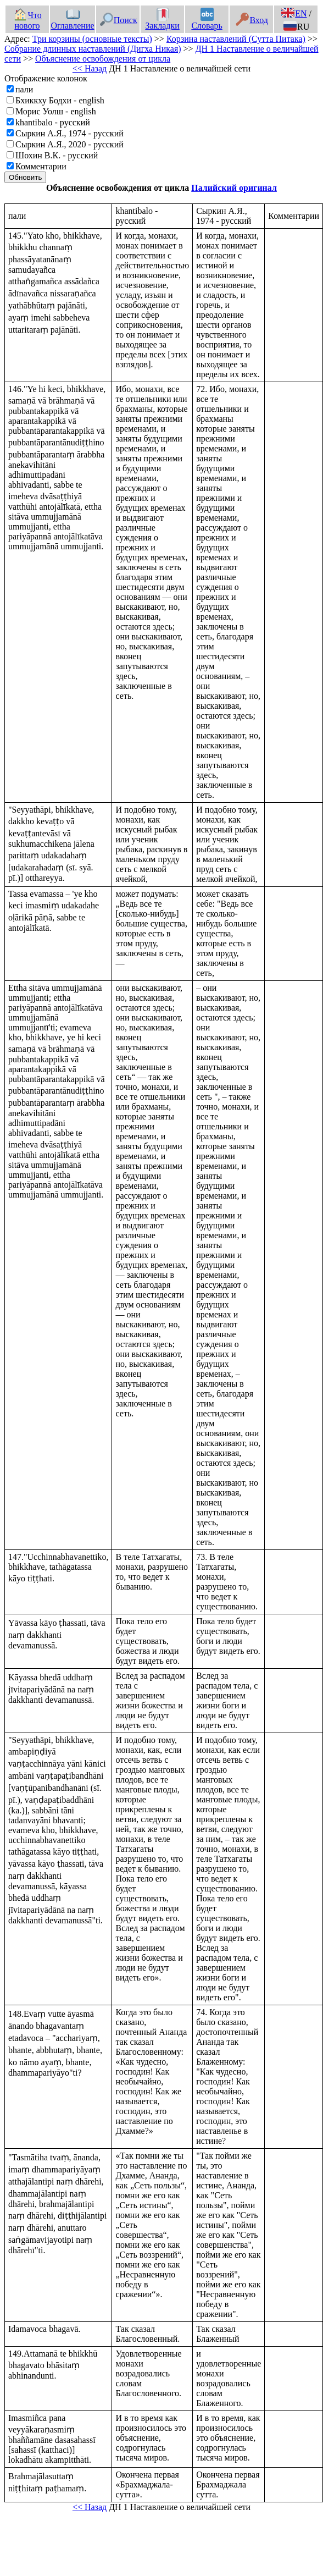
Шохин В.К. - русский (56, 155)
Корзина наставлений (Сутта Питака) (235, 38)
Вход (252, 20)
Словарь (206, 20)
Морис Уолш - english (55, 111)
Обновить (25, 177)
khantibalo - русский (52, 122)
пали (24, 89)
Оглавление (72, 20)
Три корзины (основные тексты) (92, 38)
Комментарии (40, 166)
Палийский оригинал (234, 187)
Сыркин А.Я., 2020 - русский (69, 144)
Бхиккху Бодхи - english (59, 100)
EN (294, 13)
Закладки (162, 20)
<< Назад (90, 68)
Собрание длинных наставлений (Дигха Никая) (92, 48)
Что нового (27, 20)
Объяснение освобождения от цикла (102, 58)
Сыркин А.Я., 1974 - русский (69, 133)
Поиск (118, 20)
